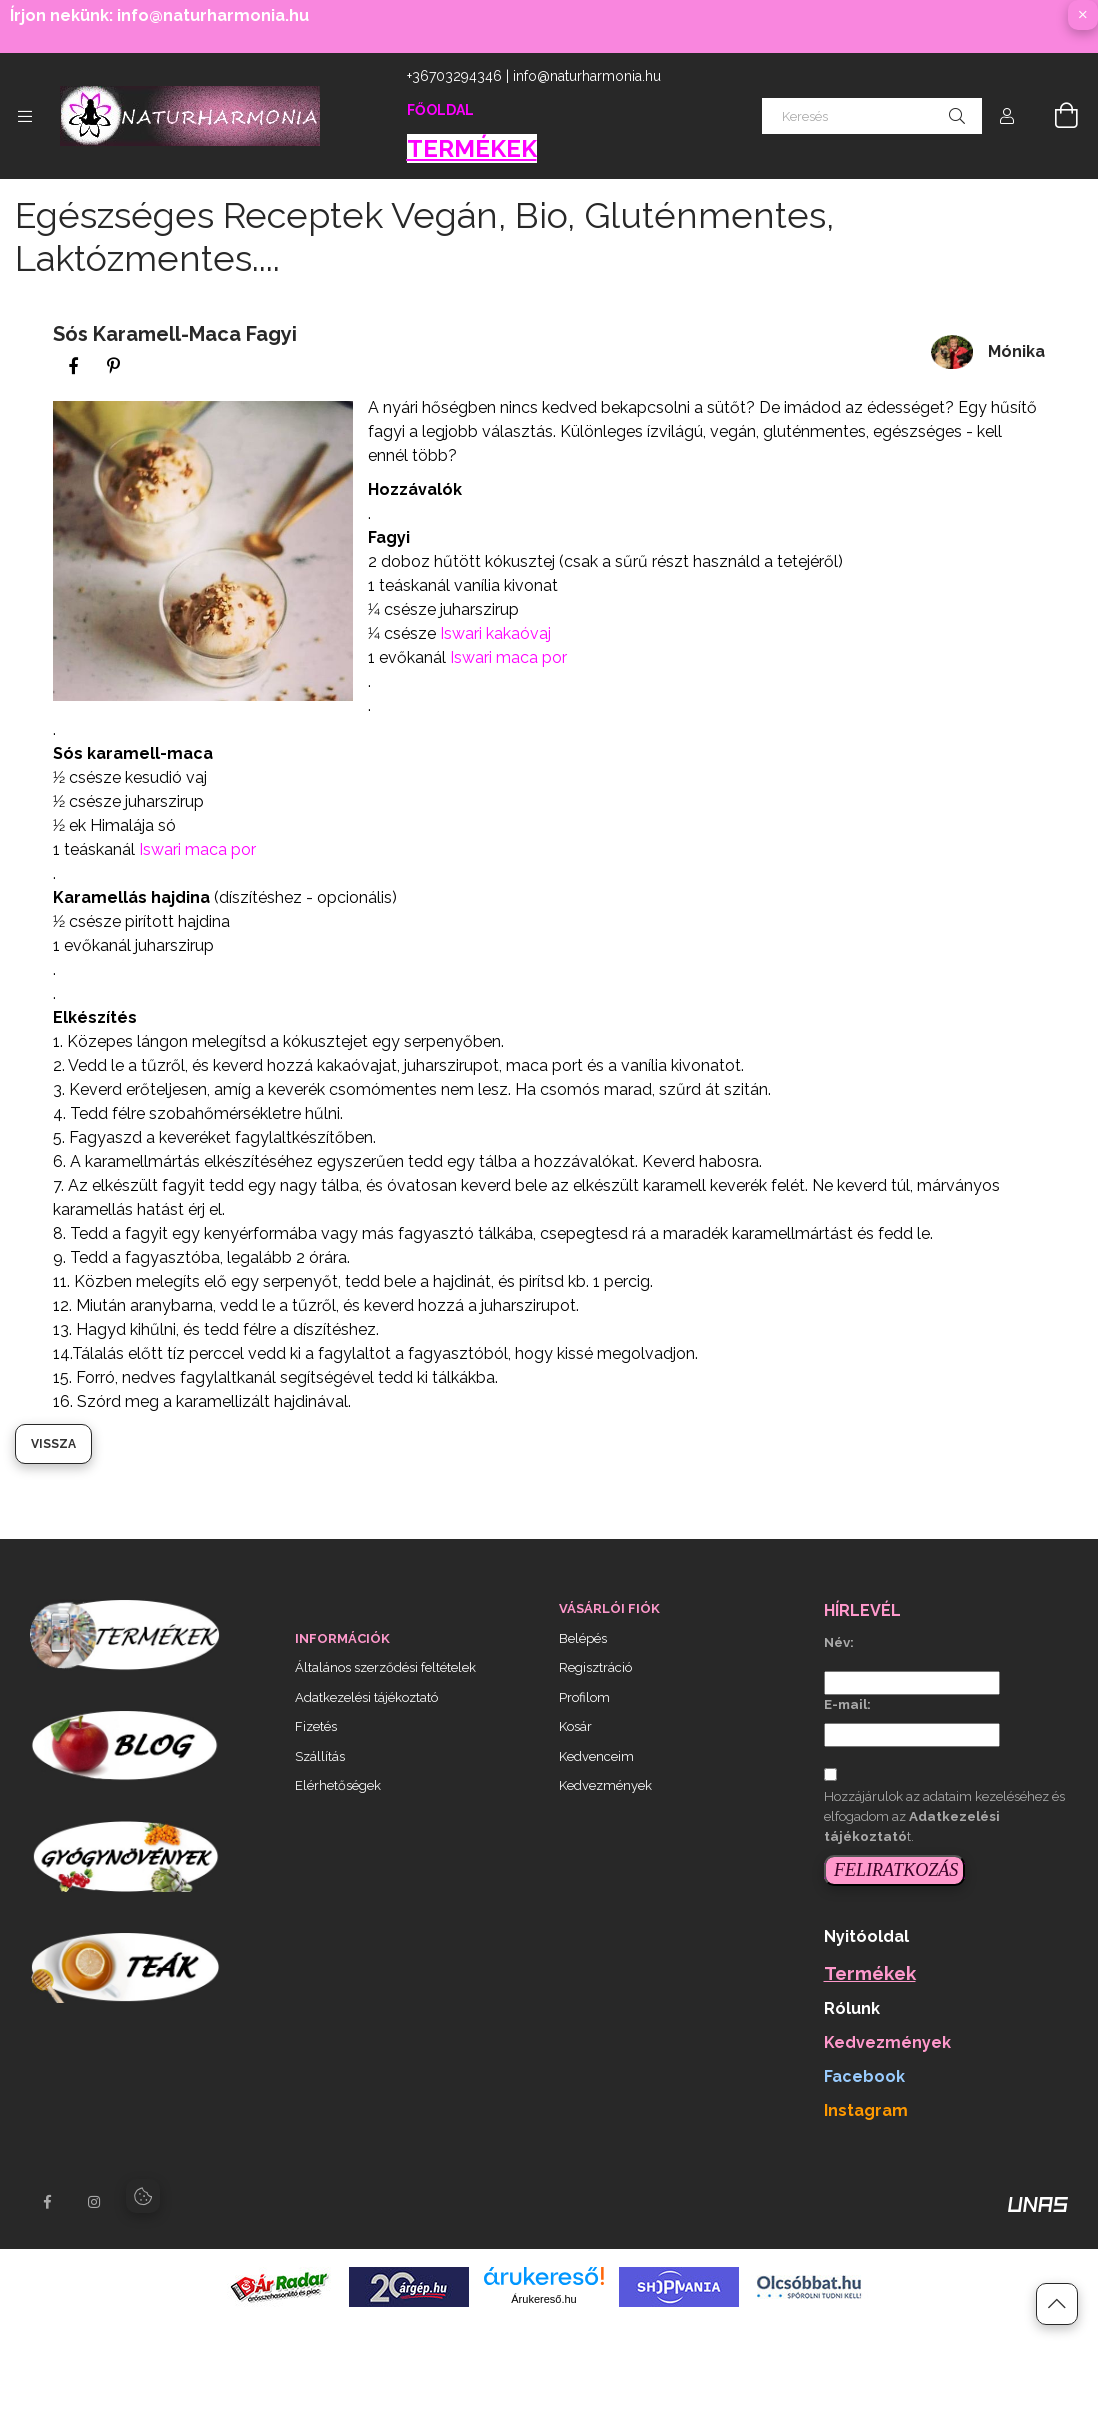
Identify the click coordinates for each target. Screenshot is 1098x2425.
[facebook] (73, 366)
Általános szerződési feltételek (385, 1667)
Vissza (53, 1444)
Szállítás (320, 1756)
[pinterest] (113, 366)
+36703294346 (454, 76)
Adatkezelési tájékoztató (366, 1697)
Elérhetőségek (338, 1785)
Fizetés (316, 1726)
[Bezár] (1083, 15)
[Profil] (1007, 116)
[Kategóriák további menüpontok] (25, 116)
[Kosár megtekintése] (1055, 116)
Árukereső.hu (543, 2299)
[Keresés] (872, 116)
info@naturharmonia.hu (587, 76)
